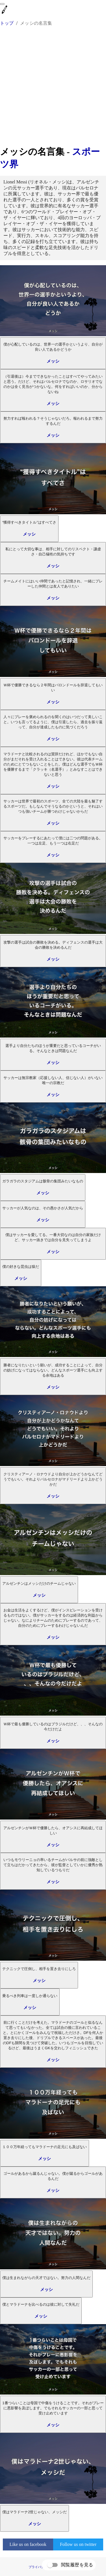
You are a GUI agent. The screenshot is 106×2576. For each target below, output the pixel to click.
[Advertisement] (53, 89)
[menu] (2, 4)
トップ (7, 23)
